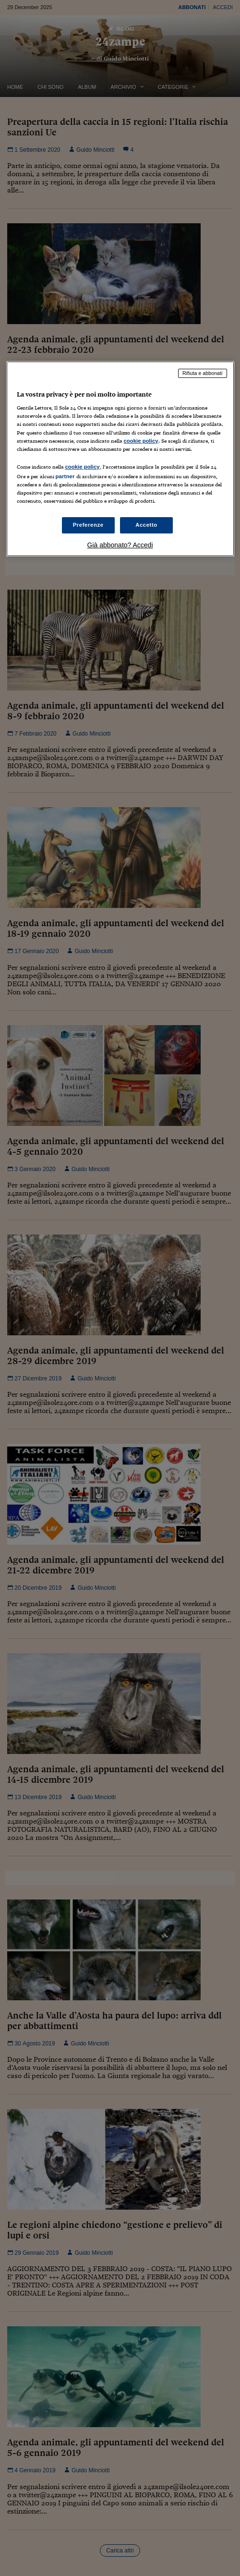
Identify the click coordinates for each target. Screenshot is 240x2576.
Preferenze (88, 525)
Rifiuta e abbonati (202, 373)
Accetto (146, 525)
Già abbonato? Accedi (120, 545)
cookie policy (141, 441)
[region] (120, 458)
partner (65, 476)
